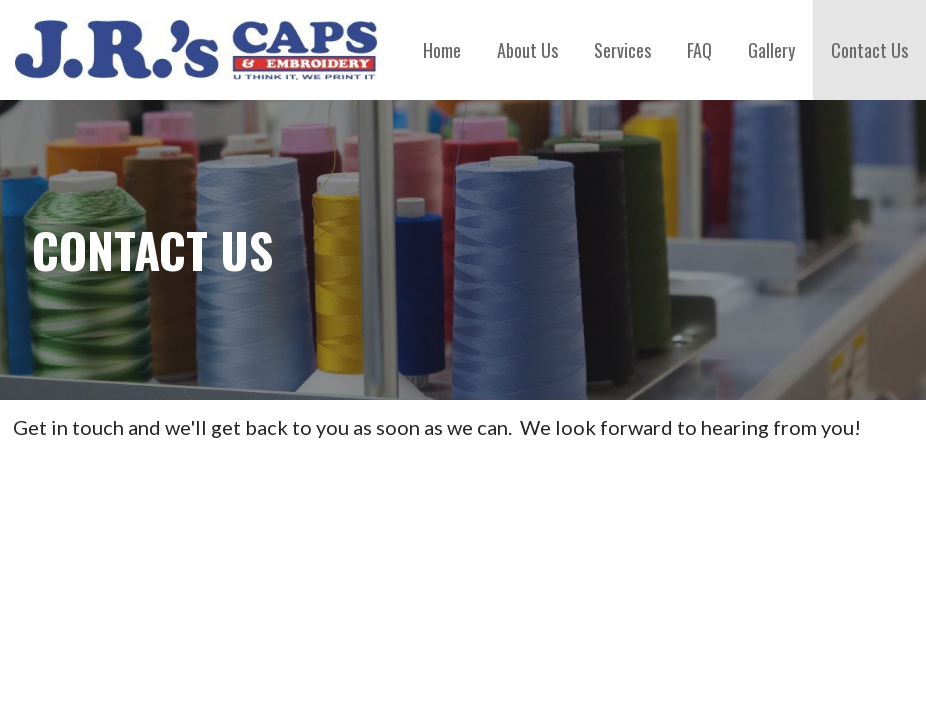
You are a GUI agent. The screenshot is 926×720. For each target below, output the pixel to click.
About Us (527, 50)
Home (442, 50)
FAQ (699, 50)
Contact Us (869, 50)
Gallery (771, 50)
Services (622, 50)
